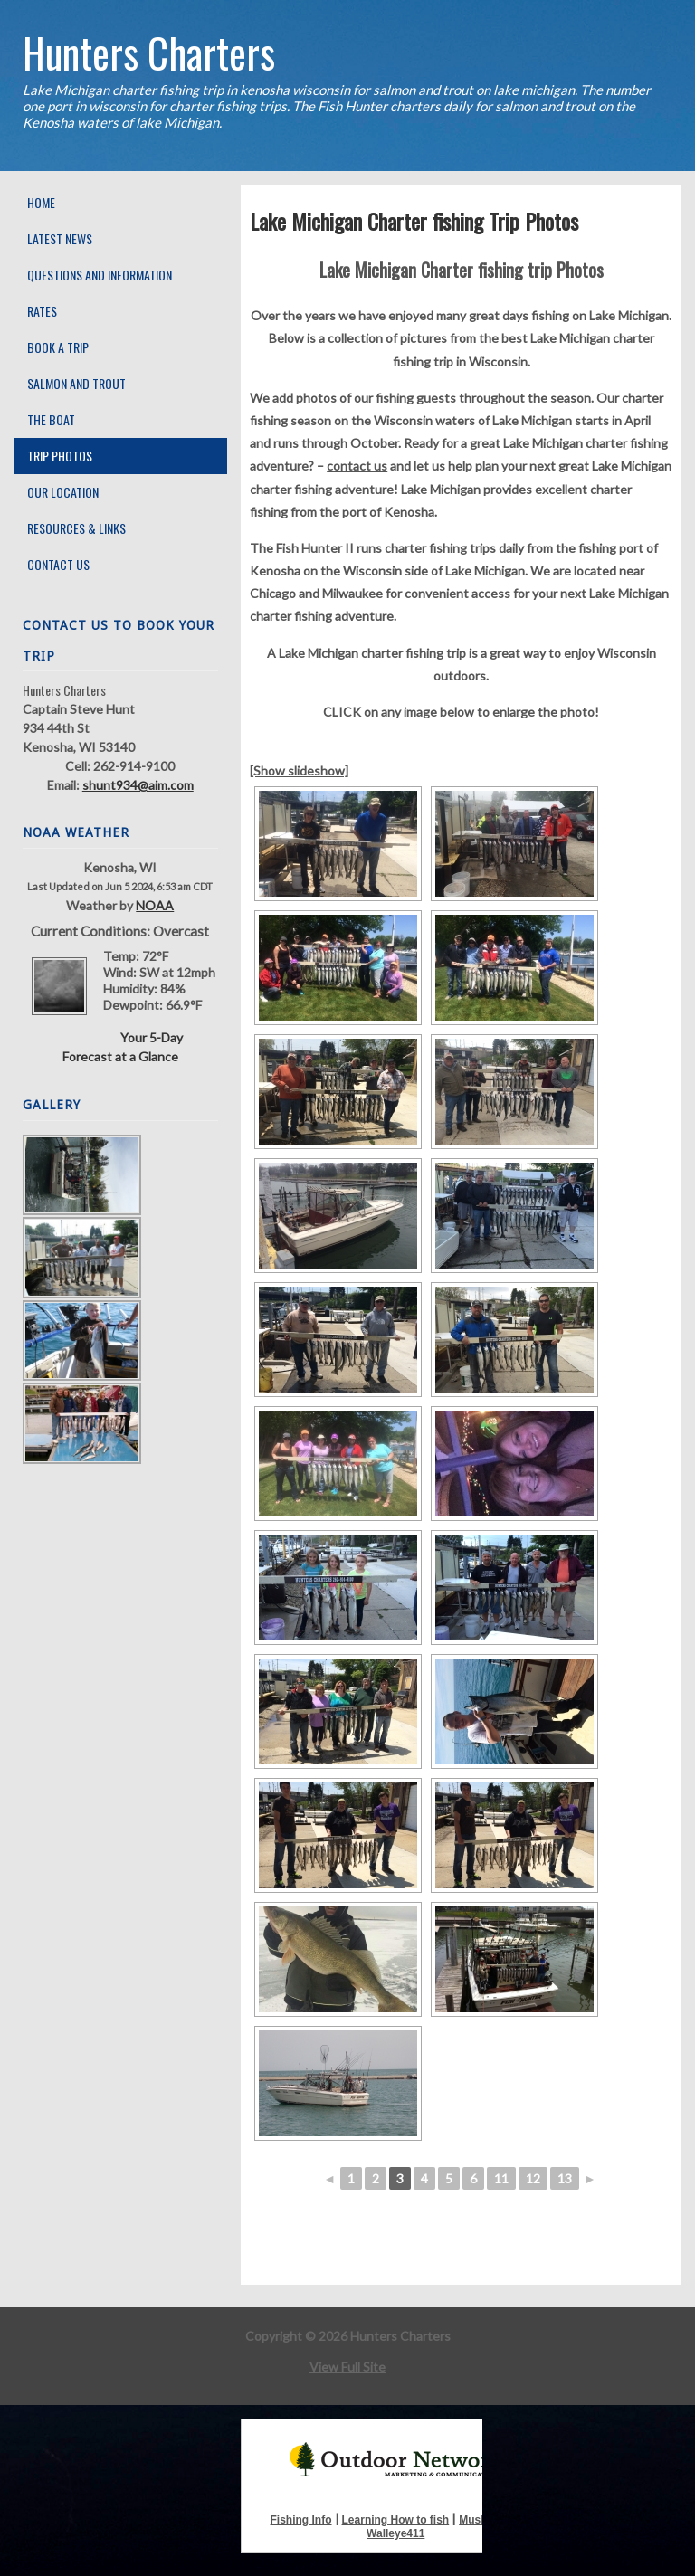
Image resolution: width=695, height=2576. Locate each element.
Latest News (59, 238)
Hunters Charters (149, 52)
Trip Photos (59, 455)
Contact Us (58, 564)
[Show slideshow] (299, 770)
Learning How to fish (396, 2520)
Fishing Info (301, 2520)
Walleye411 (395, 2533)
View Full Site (347, 2366)
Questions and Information (99, 274)
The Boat (51, 419)
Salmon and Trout (76, 383)
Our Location (63, 491)
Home (41, 202)
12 (533, 2178)
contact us (357, 465)
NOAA (155, 905)
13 (564, 2178)
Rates (42, 310)
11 (501, 2178)
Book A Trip (58, 346)
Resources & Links (76, 527)
